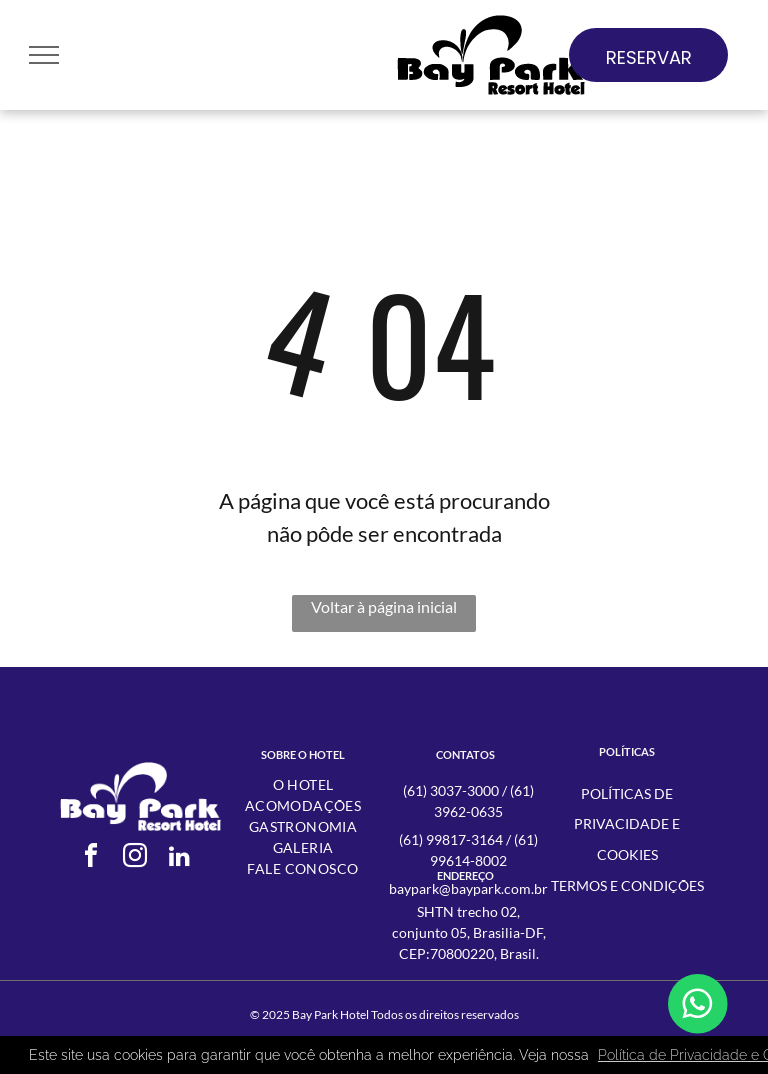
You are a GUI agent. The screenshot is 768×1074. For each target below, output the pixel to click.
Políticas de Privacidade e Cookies (627, 824)
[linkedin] (179, 858)
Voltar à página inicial (384, 606)
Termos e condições (627, 885)
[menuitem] (303, 784)
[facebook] (91, 858)
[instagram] (135, 858)
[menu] (44, 55)
